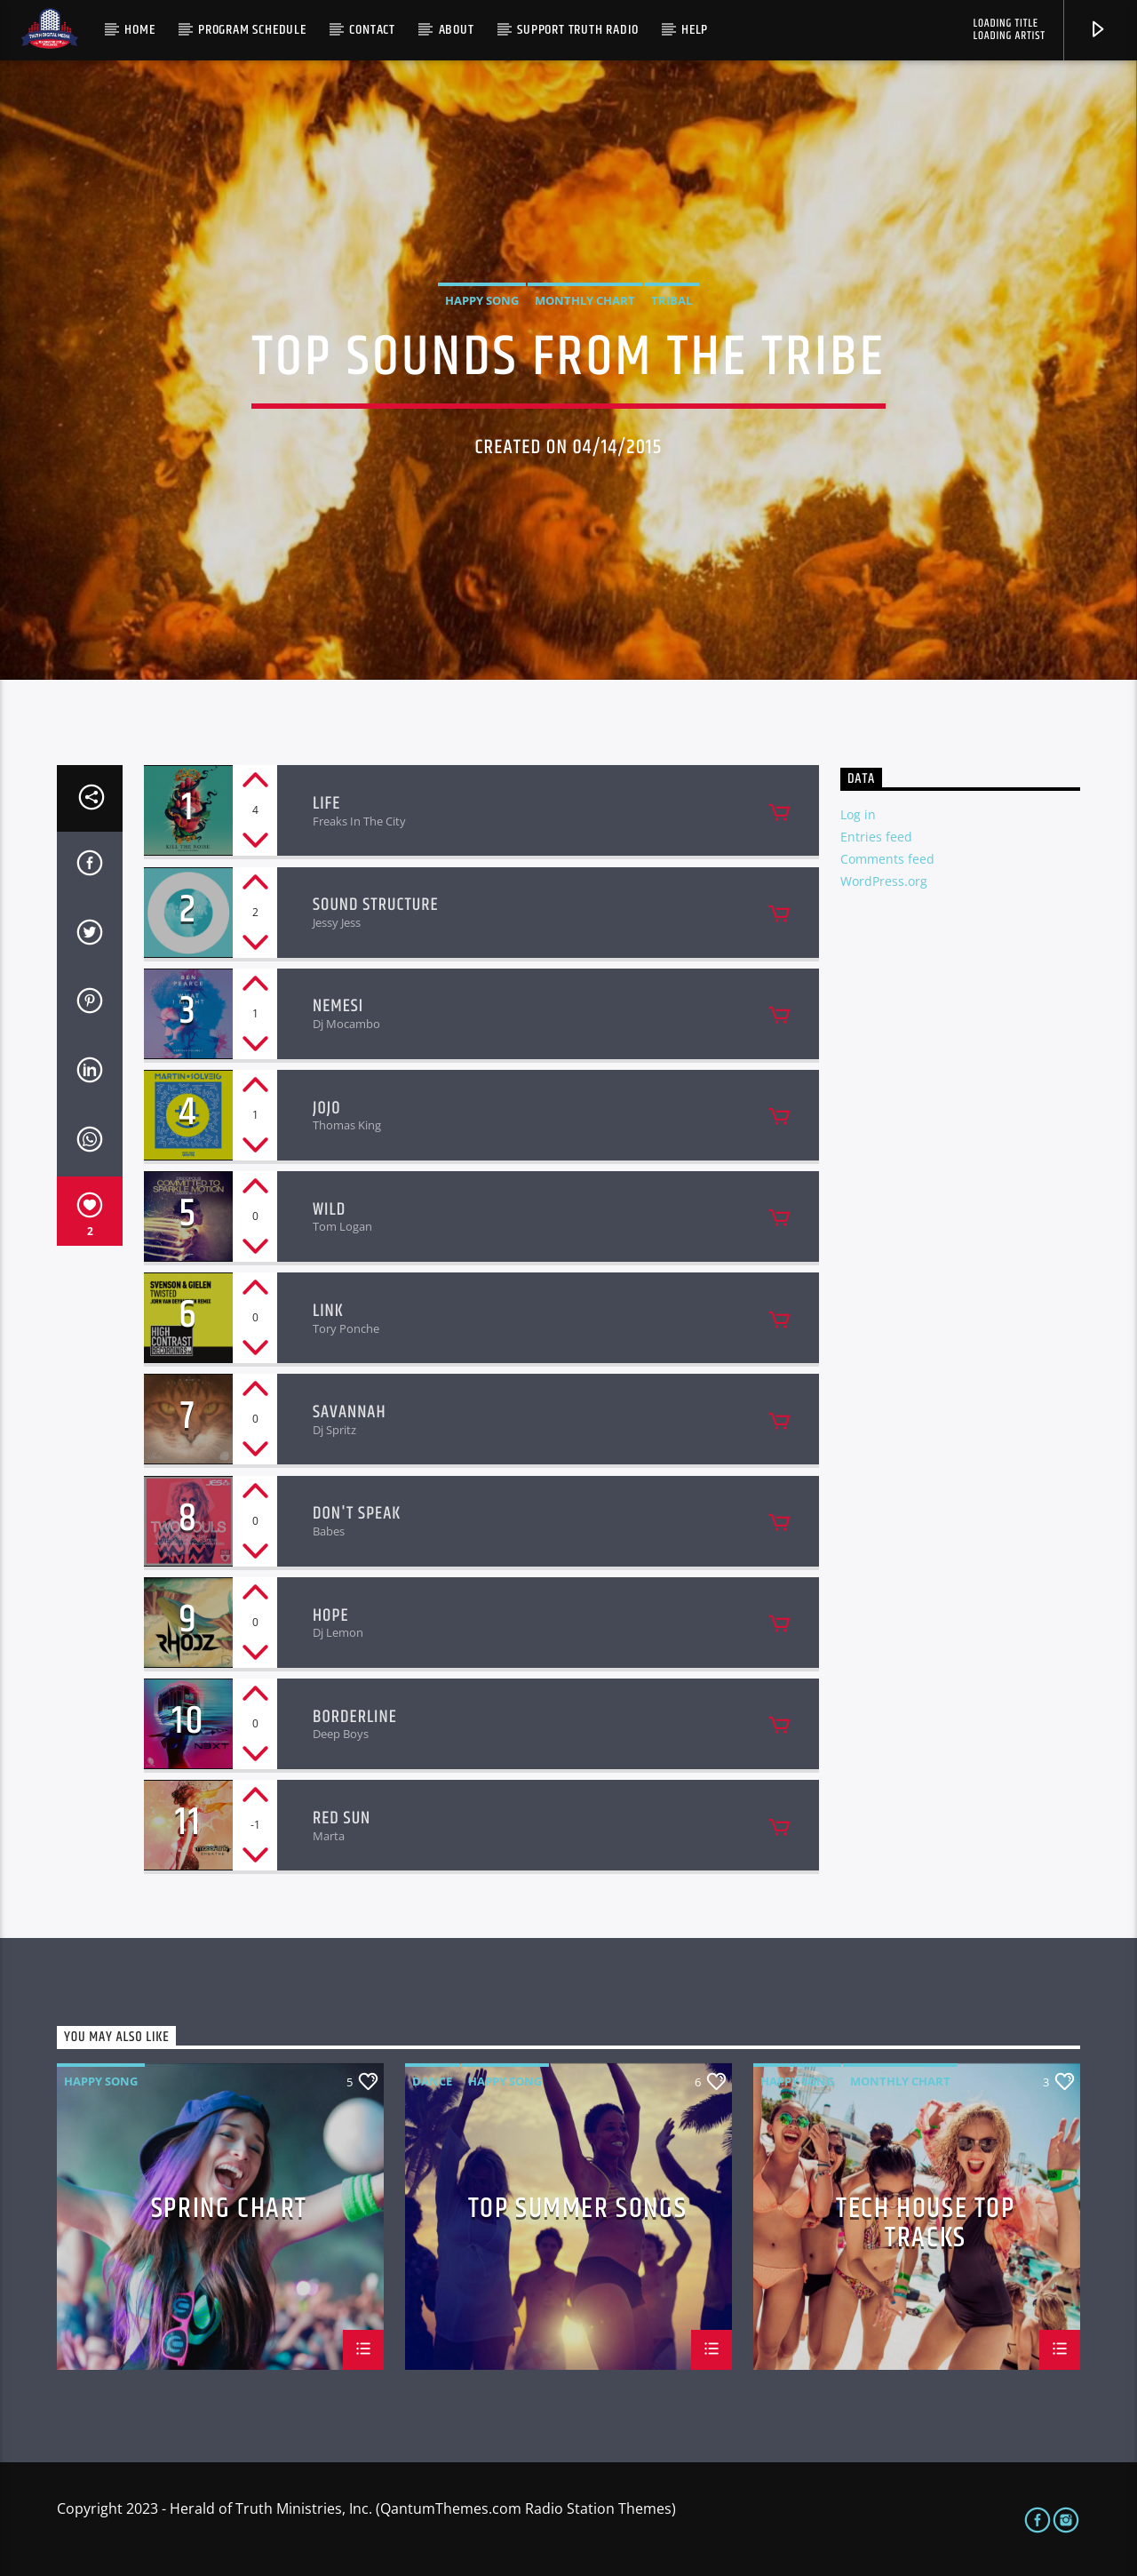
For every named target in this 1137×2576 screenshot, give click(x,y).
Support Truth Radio (577, 30)
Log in (858, 814)
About (456, 30)
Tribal (671, 300)
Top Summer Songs (578, 2212)
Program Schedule (252, 30)
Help (694, 30)
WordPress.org (883, 881)
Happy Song (482, 300)
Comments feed (887, 858)
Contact (372, 30)
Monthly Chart (585, 300)
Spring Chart (229, 2212)
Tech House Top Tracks (925, 2222)
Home (139, 30)
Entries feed (876, 836)
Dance (432, 2081)
